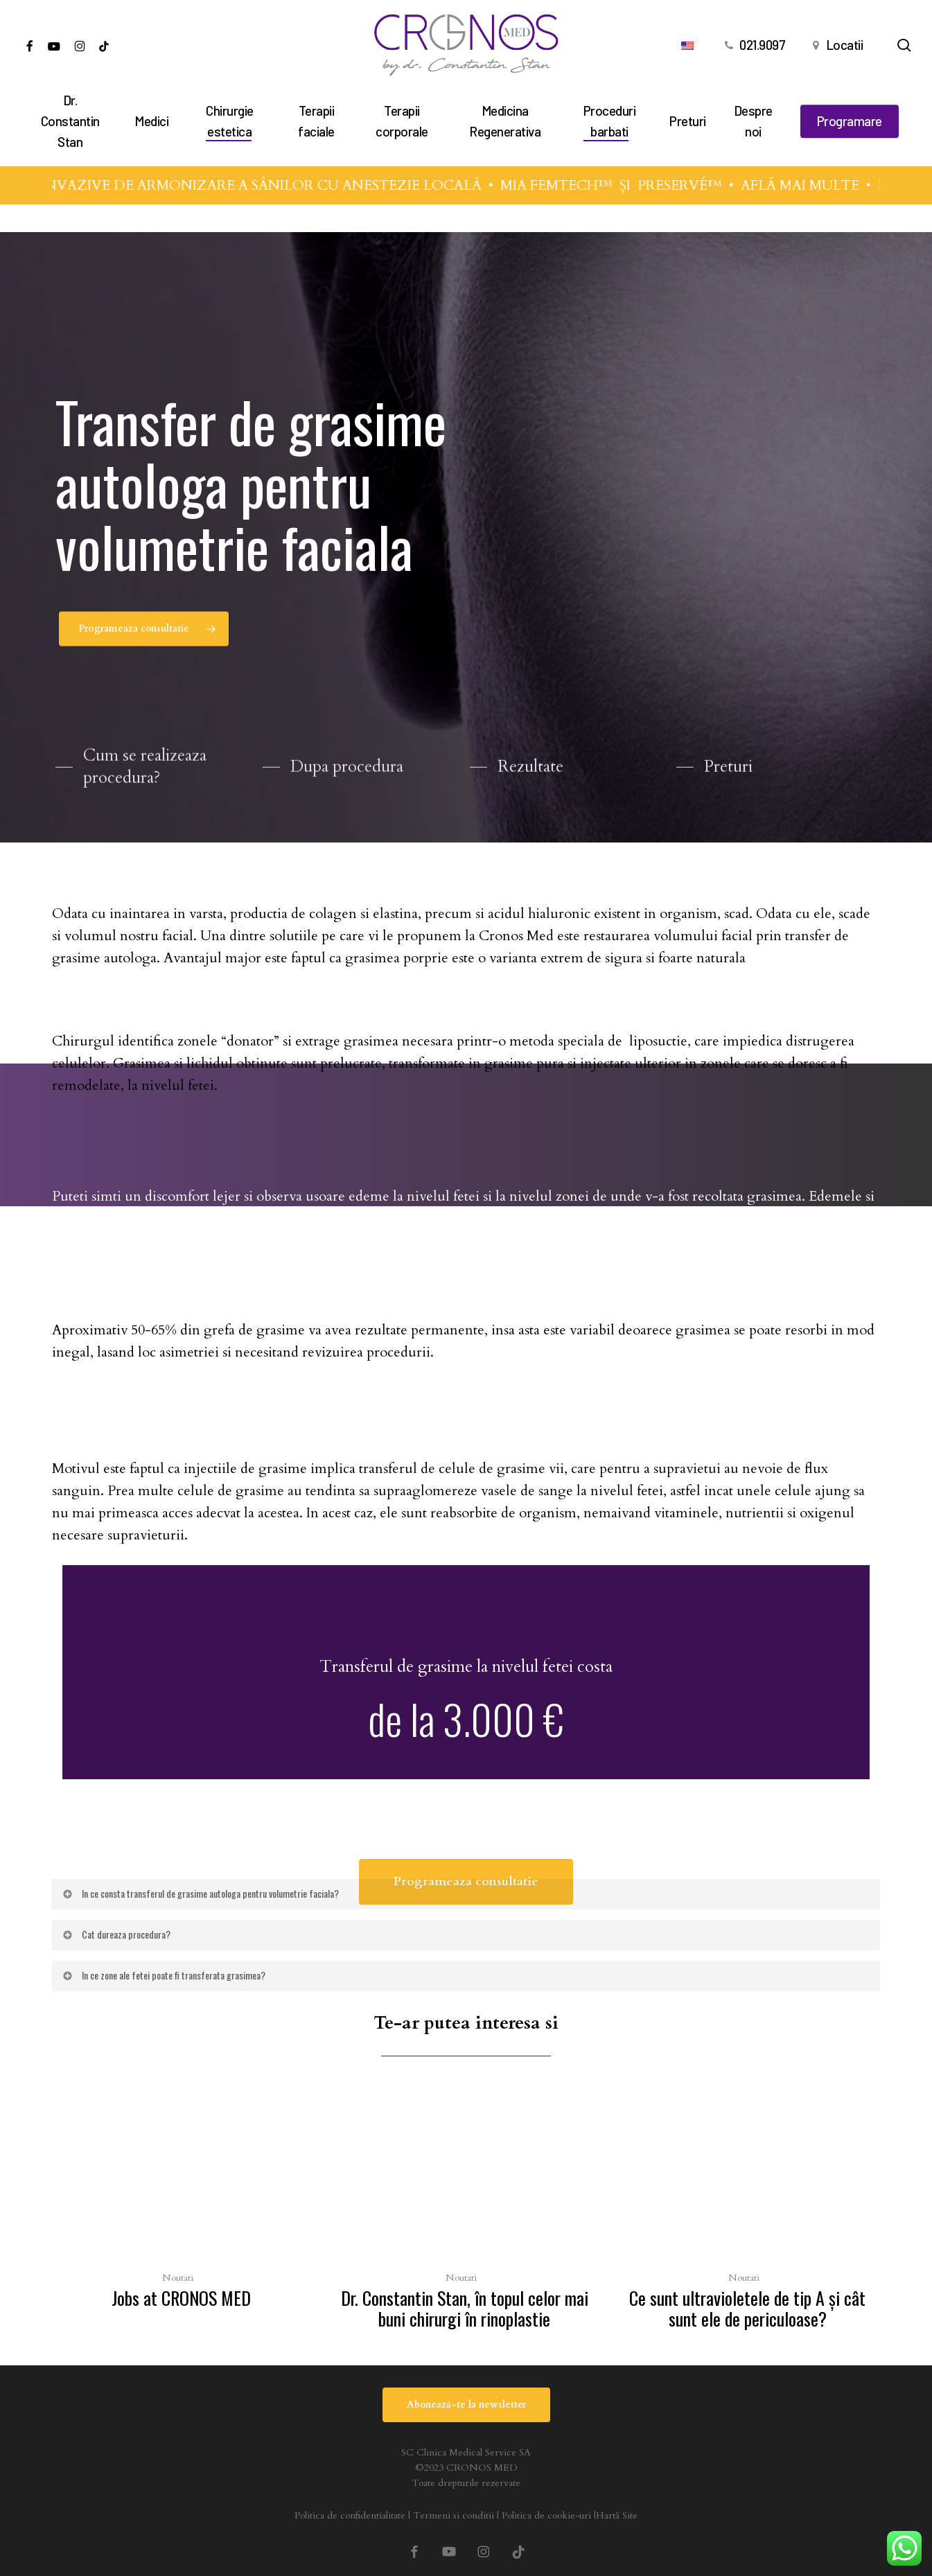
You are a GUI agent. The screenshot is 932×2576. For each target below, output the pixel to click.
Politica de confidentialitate (349, 2515)
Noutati (177, 2277)
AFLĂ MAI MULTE (814, 185)
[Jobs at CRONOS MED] (181, 2200)
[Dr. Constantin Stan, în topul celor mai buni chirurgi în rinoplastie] (464, 2211)
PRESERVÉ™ (694, 185)
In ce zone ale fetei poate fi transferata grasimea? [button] (163, 1975)
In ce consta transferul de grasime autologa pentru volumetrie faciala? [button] (200, 1893)
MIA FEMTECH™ (571, 185)
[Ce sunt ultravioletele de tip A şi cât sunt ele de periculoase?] (747, 2211)
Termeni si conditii (453, 2515)
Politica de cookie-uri (546, 2515)
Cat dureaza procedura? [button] (115, 1934)
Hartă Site (617, 2515)
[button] (144, 640)
